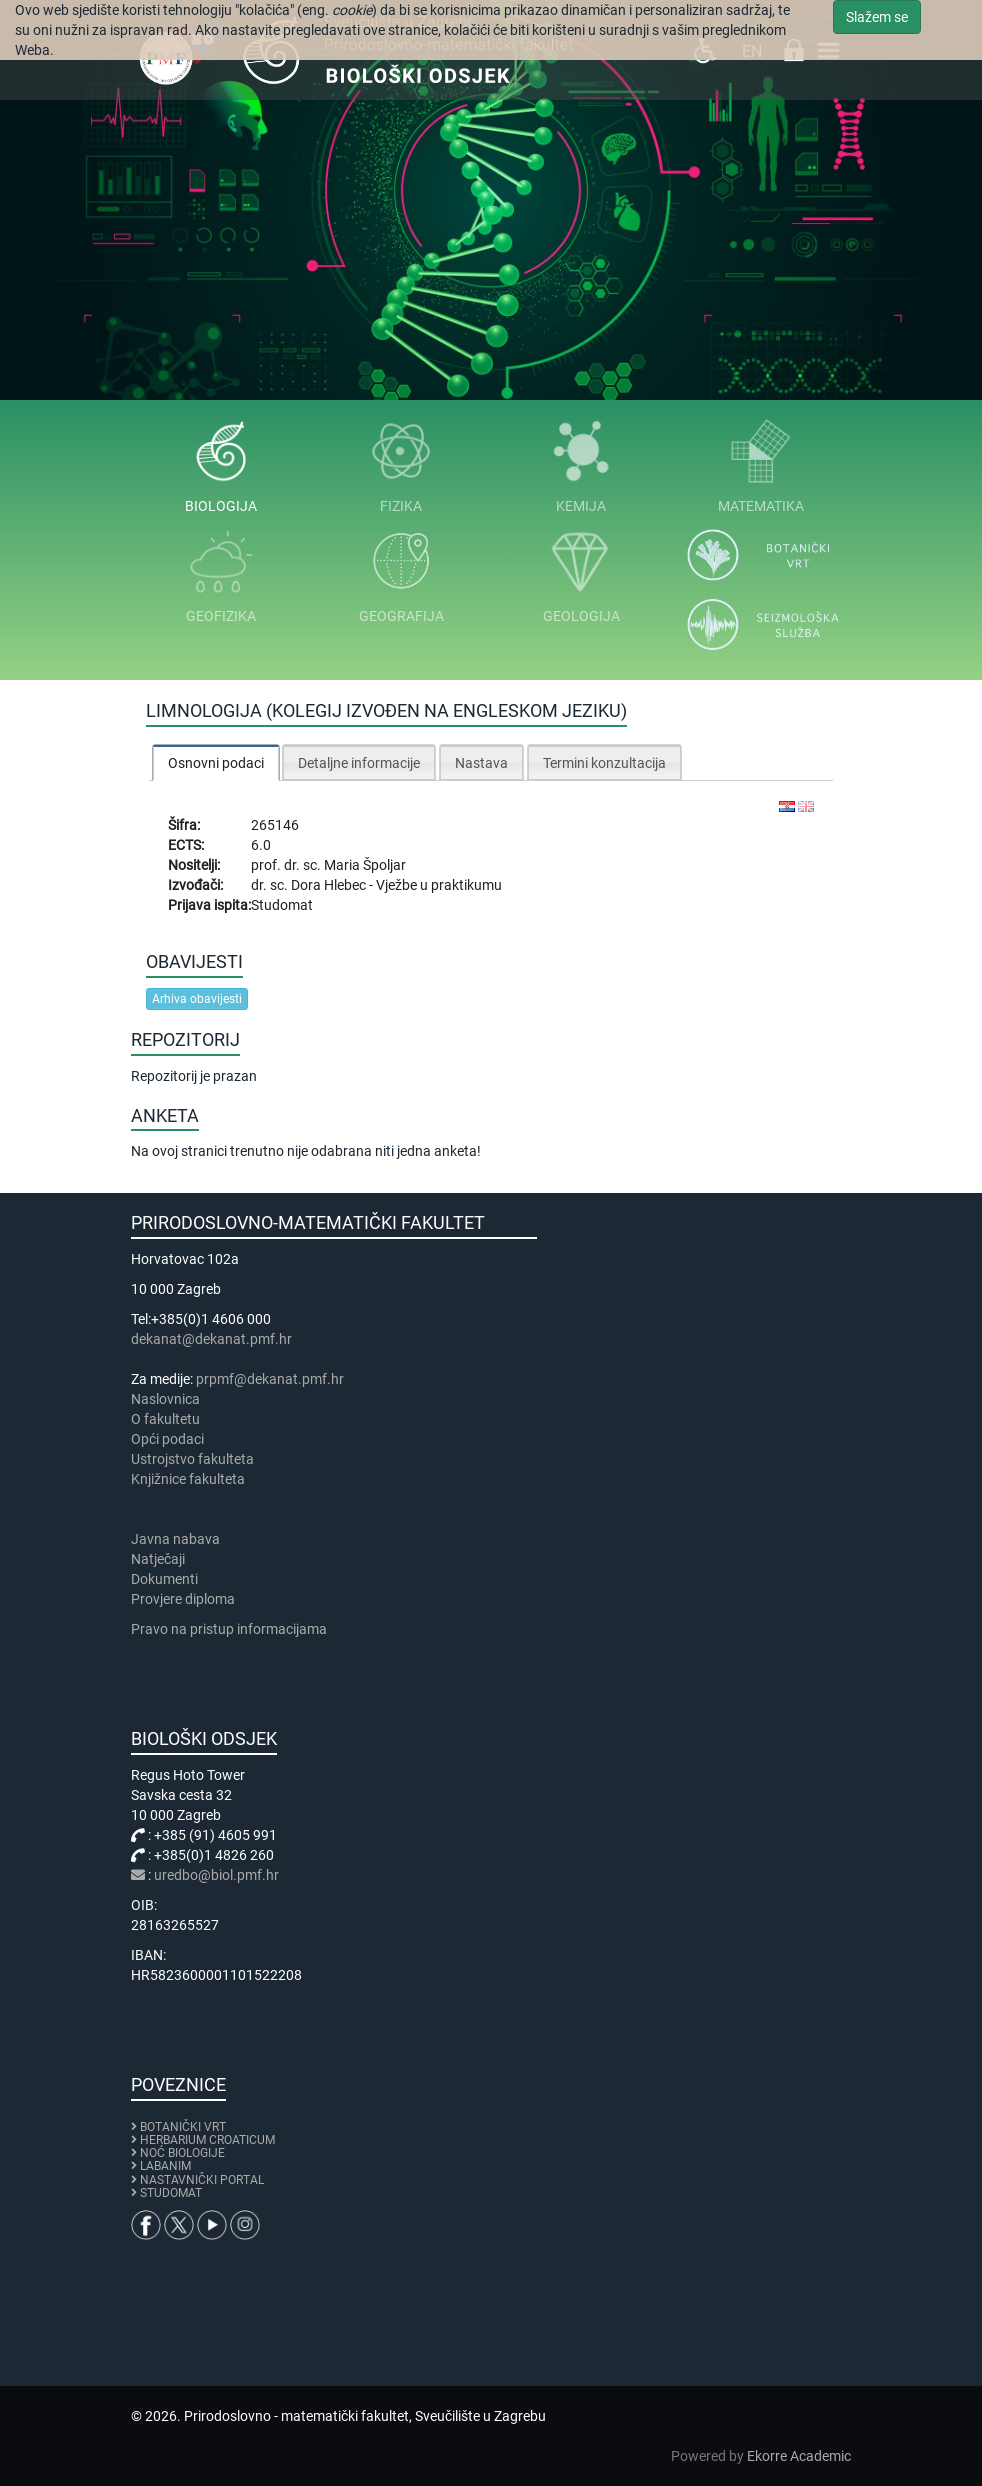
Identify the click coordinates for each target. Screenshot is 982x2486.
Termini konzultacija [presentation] (604, 763)
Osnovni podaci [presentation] (216, 763)
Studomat (282, 905)
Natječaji (158, 1559)
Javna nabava (175, 1539)
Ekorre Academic (799, 2456)
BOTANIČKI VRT (178, 2127)
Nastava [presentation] (481, 763)
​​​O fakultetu (165, 1419)
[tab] (216, 762)
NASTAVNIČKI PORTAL (202, 2180)
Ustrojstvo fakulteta (192, 1459)
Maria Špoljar (365, 865)
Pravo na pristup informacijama (232, 1629)
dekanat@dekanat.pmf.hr (211, 1339)
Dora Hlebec (330, 885)
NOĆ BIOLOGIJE (182, 2153)
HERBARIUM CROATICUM (207, 2140)
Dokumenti (164, 1579)
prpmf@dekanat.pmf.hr (270, 1379)
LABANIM (165, 2166)
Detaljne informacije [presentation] (359, 763)
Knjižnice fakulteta (188, 1479)
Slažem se (877, 17)
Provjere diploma (183, 1599)
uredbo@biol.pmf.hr (216, 1875)
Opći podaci (167, 1439)
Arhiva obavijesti (197, 999)
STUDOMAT (171, 2193)
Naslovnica (165, 1399)
